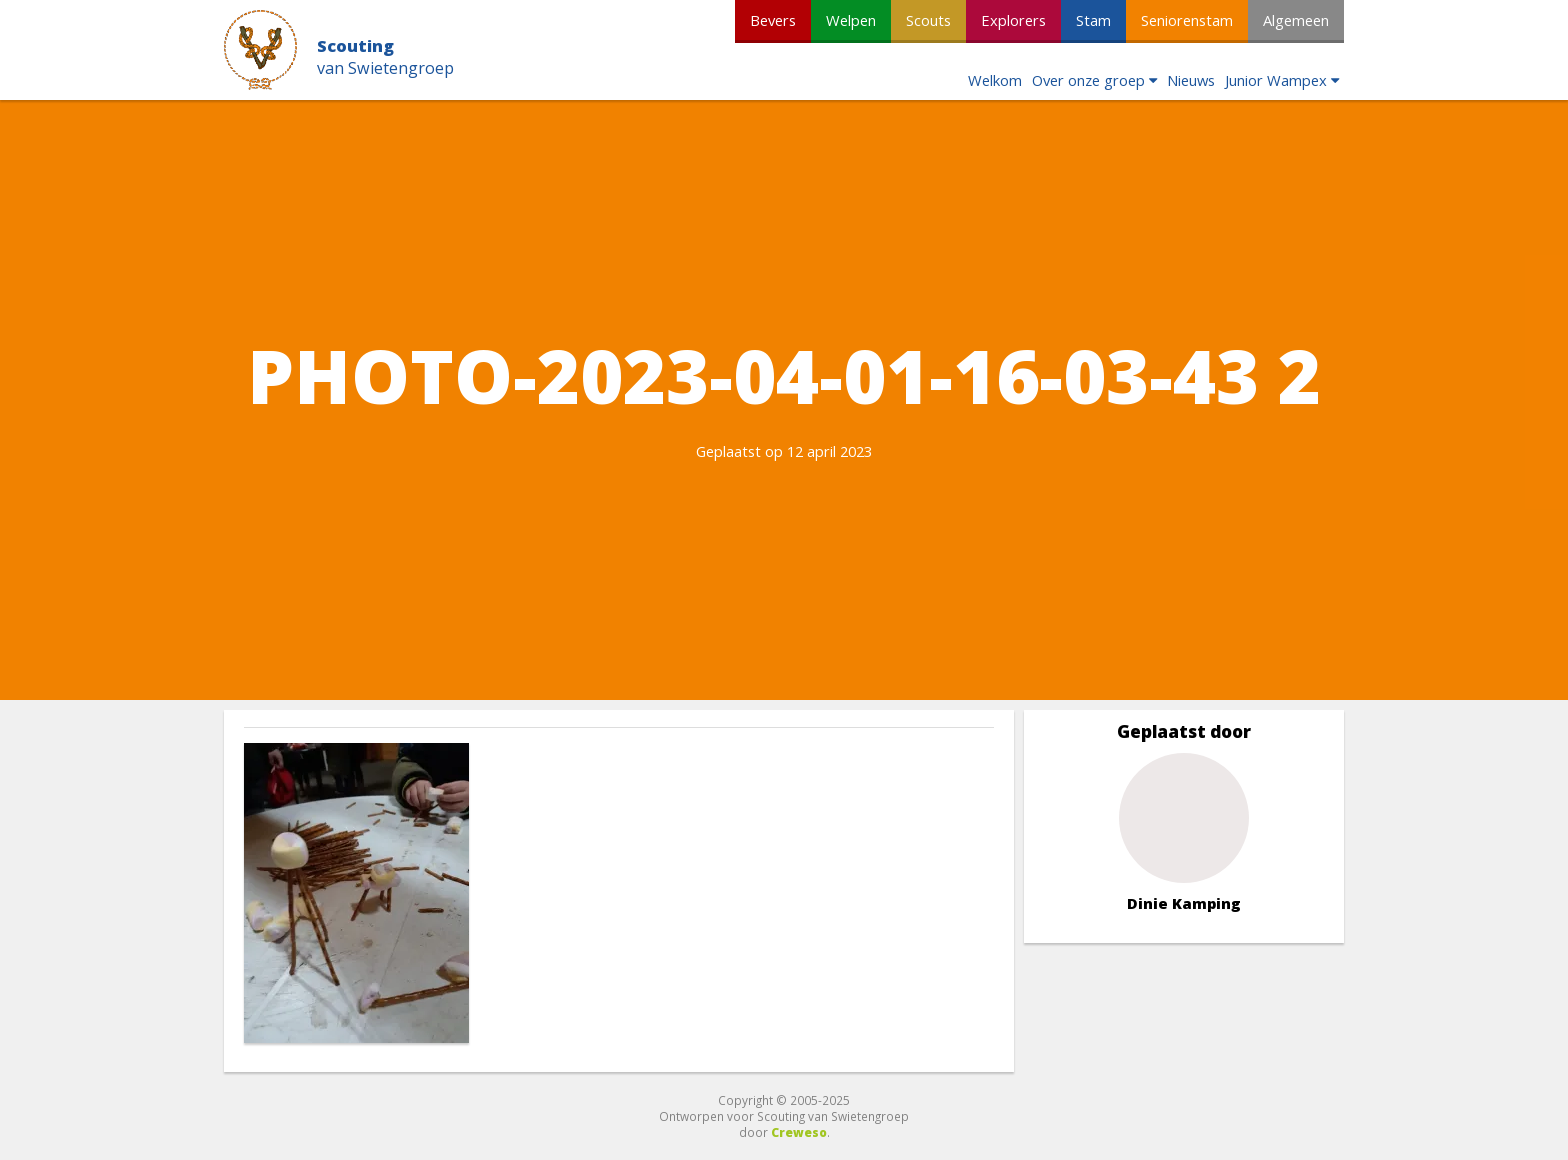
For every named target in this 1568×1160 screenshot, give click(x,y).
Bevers (773, 20)
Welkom (995, 80)
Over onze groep (1088, 80)
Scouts (928, 20)
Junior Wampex (1276, 80)
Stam (1093, 20)
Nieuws (1191, 80)
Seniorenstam (1187, 20)
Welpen (851, 20)
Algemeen (1296, 20)
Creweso (799, 1132)
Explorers (1013, 20)
